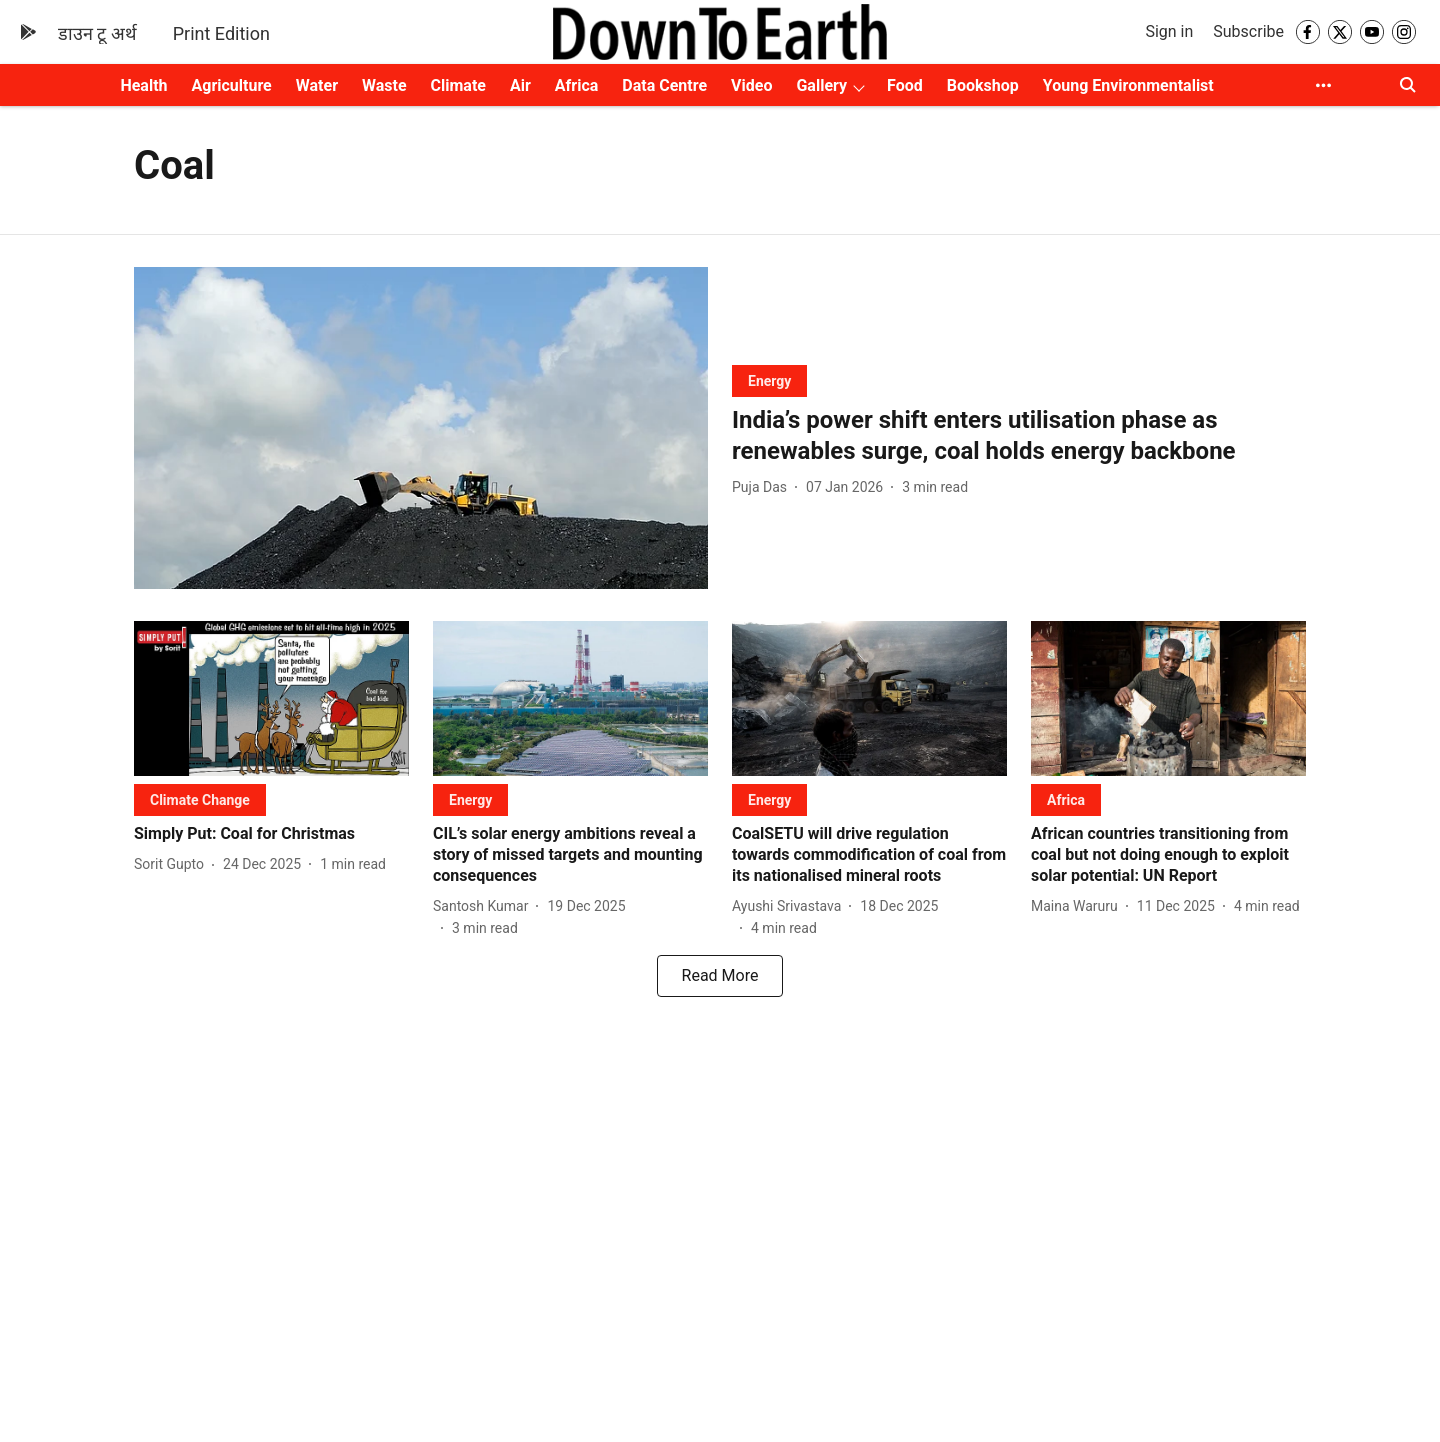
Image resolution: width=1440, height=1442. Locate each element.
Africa (576, 85)
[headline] (1019, 436)
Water (317, 85)
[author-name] (763, 487)
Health (143, 85)
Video (751, 85)
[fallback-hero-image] (421, 428)
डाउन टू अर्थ (97, 33)
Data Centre (664, 85)
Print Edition (221, 33)
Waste (384, 85)
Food (905, 85)
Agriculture (232, 85)
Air (520, 85)
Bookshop (983, 85)
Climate (458, 85)
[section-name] (769, 380)
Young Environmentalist (1128, 85)
